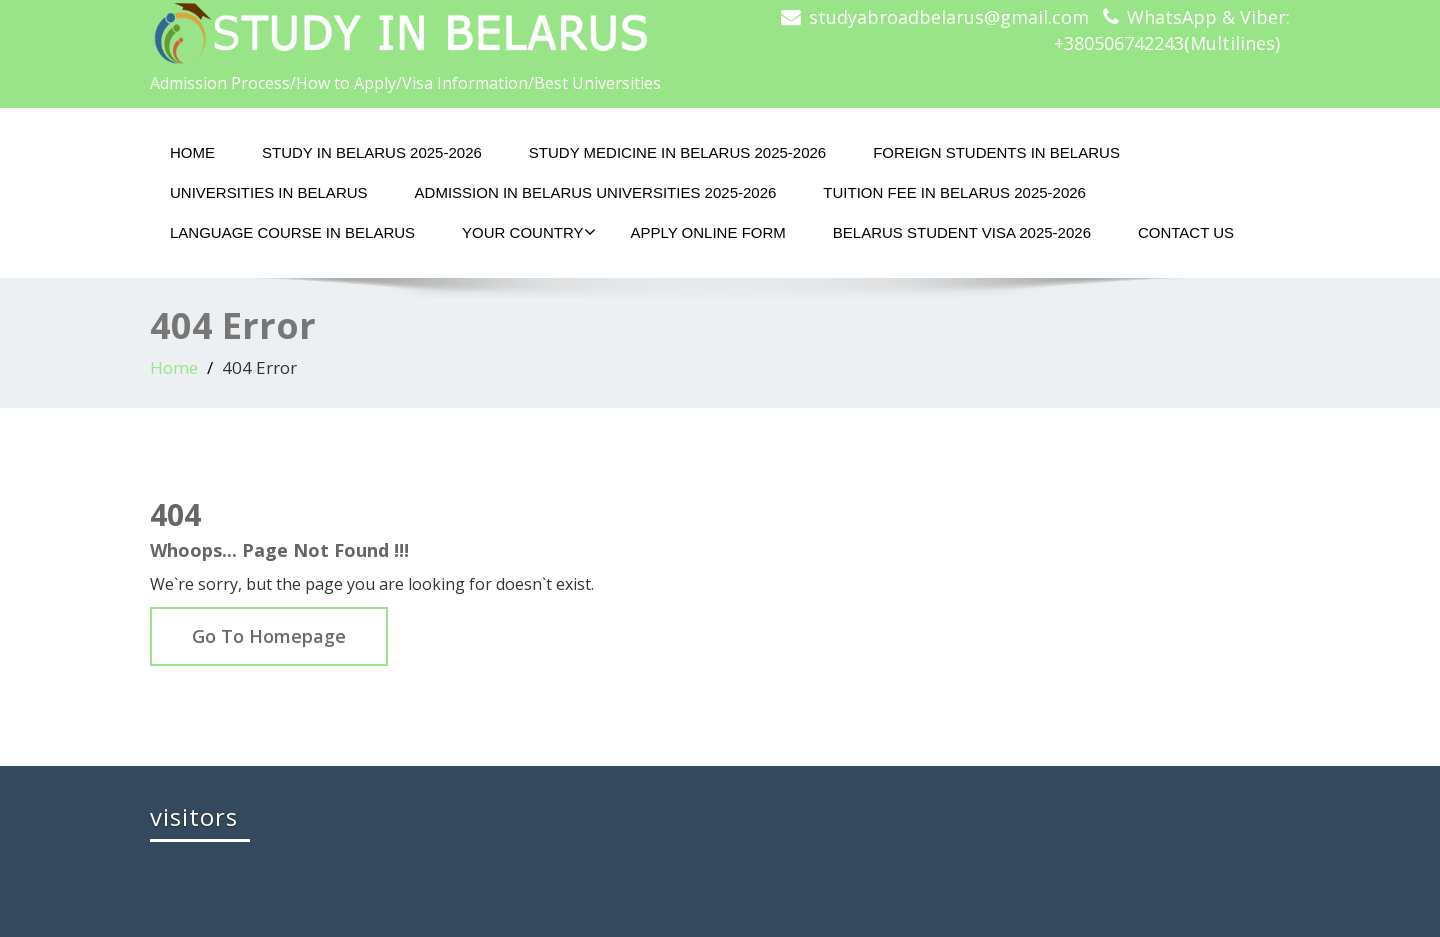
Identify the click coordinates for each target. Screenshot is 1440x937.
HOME (192, 152)
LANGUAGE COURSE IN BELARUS (292, 232)
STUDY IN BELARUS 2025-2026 (372, 152)
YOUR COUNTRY (529, 232)
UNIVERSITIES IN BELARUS (269, 192)
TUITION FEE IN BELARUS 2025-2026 (954, 192)
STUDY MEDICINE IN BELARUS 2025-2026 (677, 152)
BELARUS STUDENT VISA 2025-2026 (962, 232)
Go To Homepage (269, 636)
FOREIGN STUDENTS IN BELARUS (996, 152)
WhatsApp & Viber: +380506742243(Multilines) (1172, 30)
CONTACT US (1186, 232)
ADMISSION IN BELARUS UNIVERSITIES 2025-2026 (596, 192)
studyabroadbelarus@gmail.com (949, 17)
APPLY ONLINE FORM (707, 232)
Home (174, 367)
